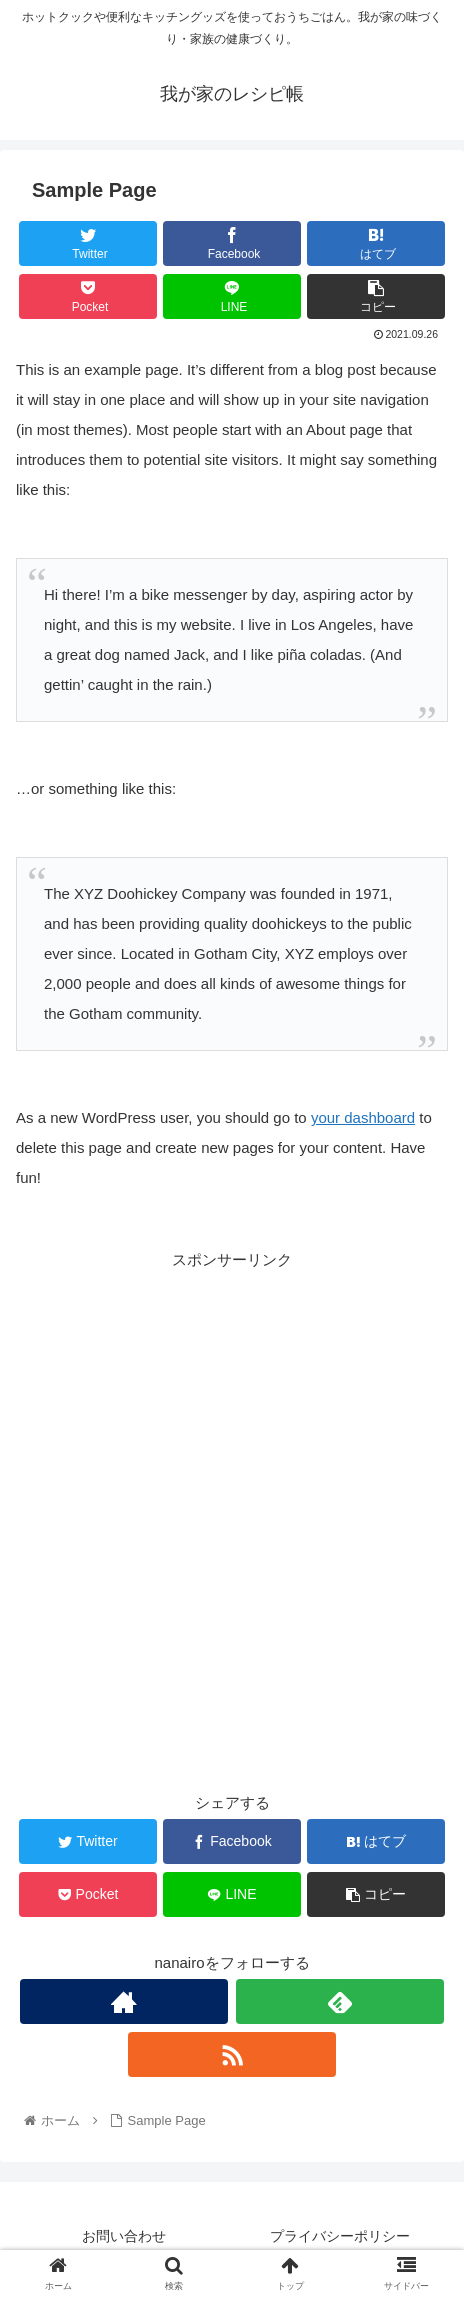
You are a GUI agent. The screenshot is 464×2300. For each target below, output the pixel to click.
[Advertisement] (232, 1505)
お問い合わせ (124, 2236)
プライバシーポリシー (340, 2236)
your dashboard (363, 1117)
